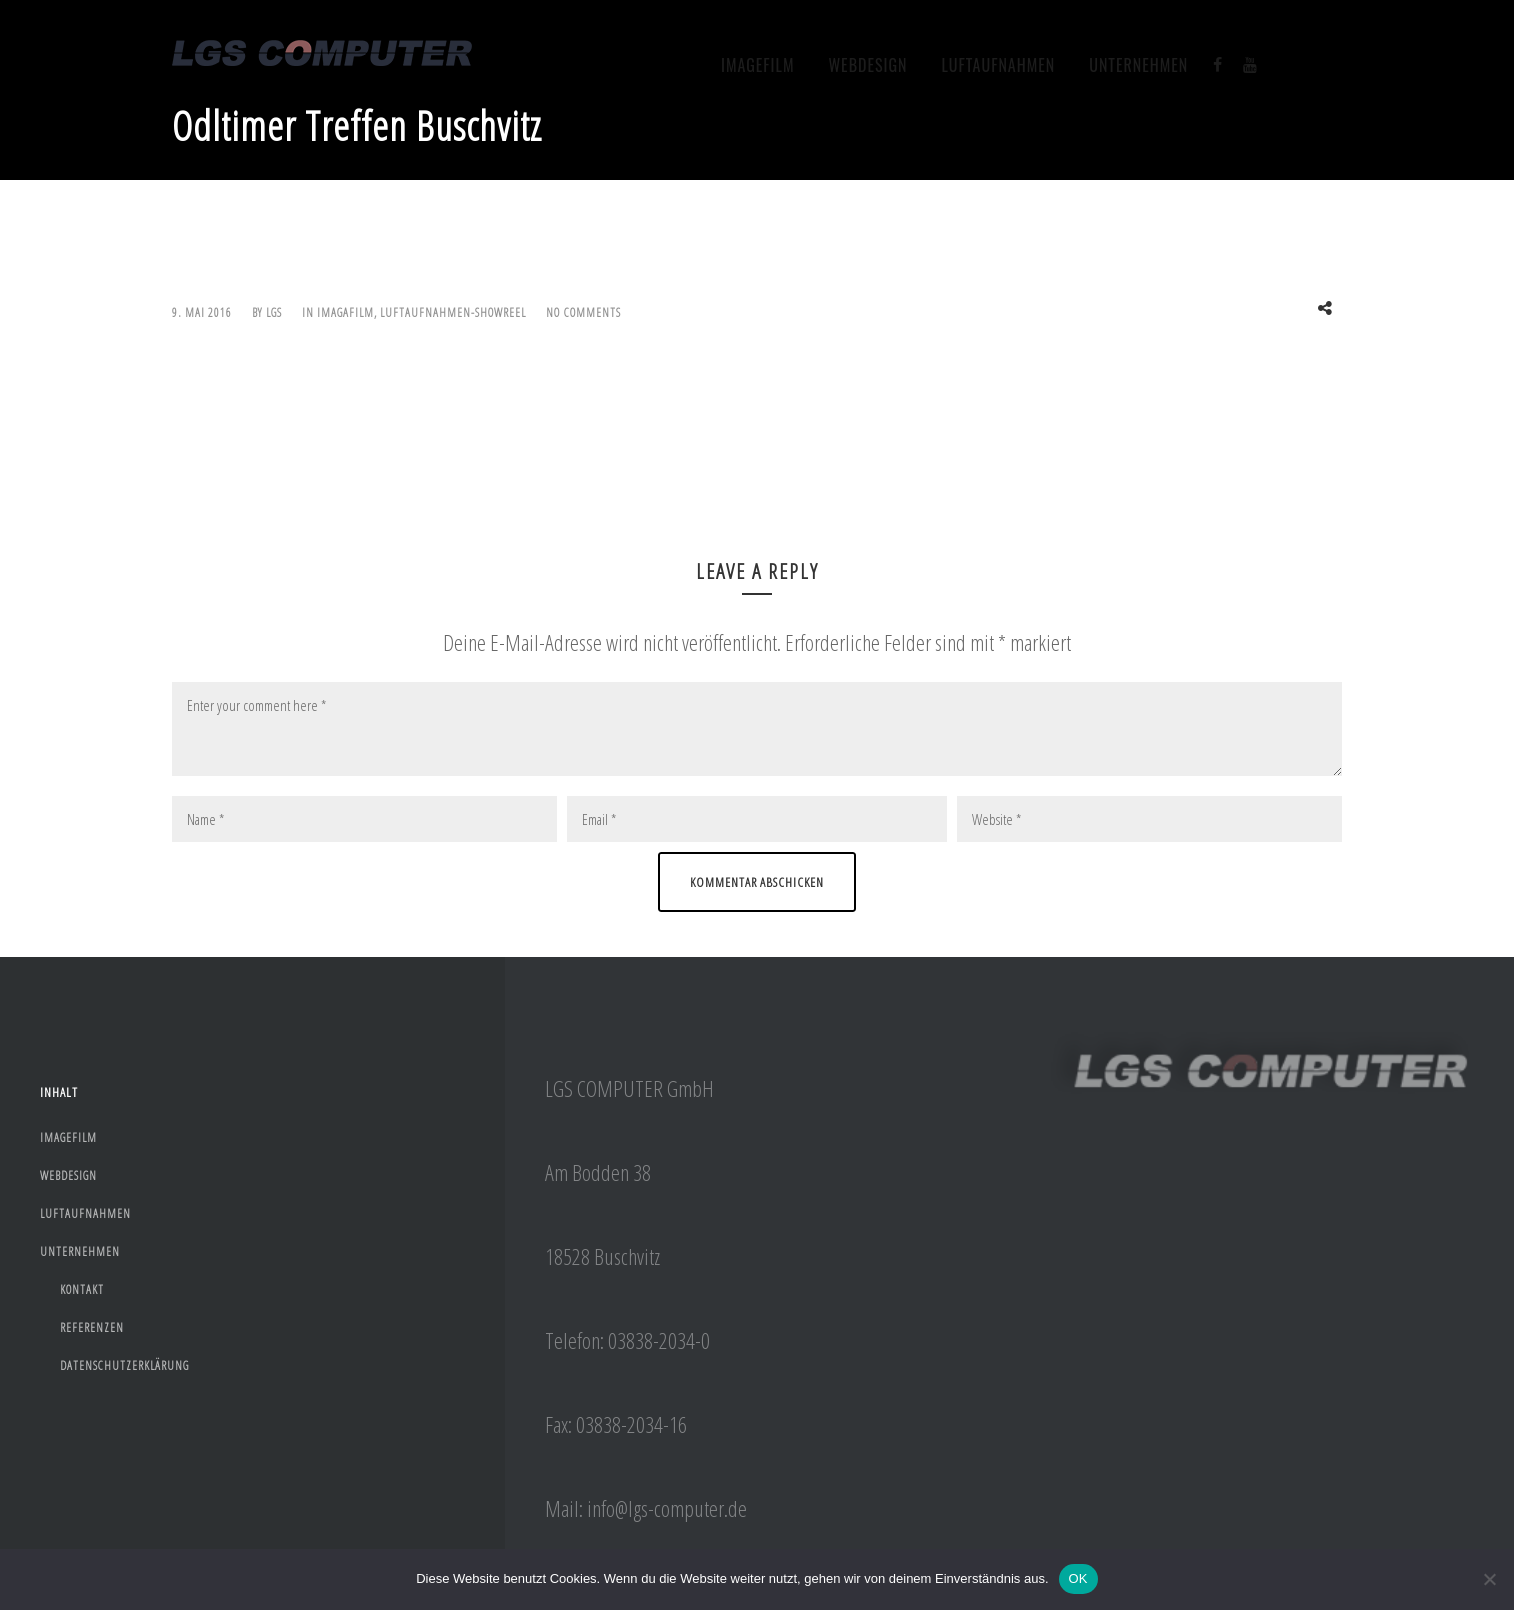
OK (1078, 1578)
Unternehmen (1138, 65)
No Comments (583, 312)
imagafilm (345, 312)
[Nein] (1489, 1579)
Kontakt (82, 1289)
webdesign (867, 65)
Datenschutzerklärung (124, 1365)
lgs (274, 312)
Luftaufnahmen (999, 65)
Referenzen (92, 1327)
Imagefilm (758, 65)
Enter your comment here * (757, 729)
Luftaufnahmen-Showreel (453, 312)
